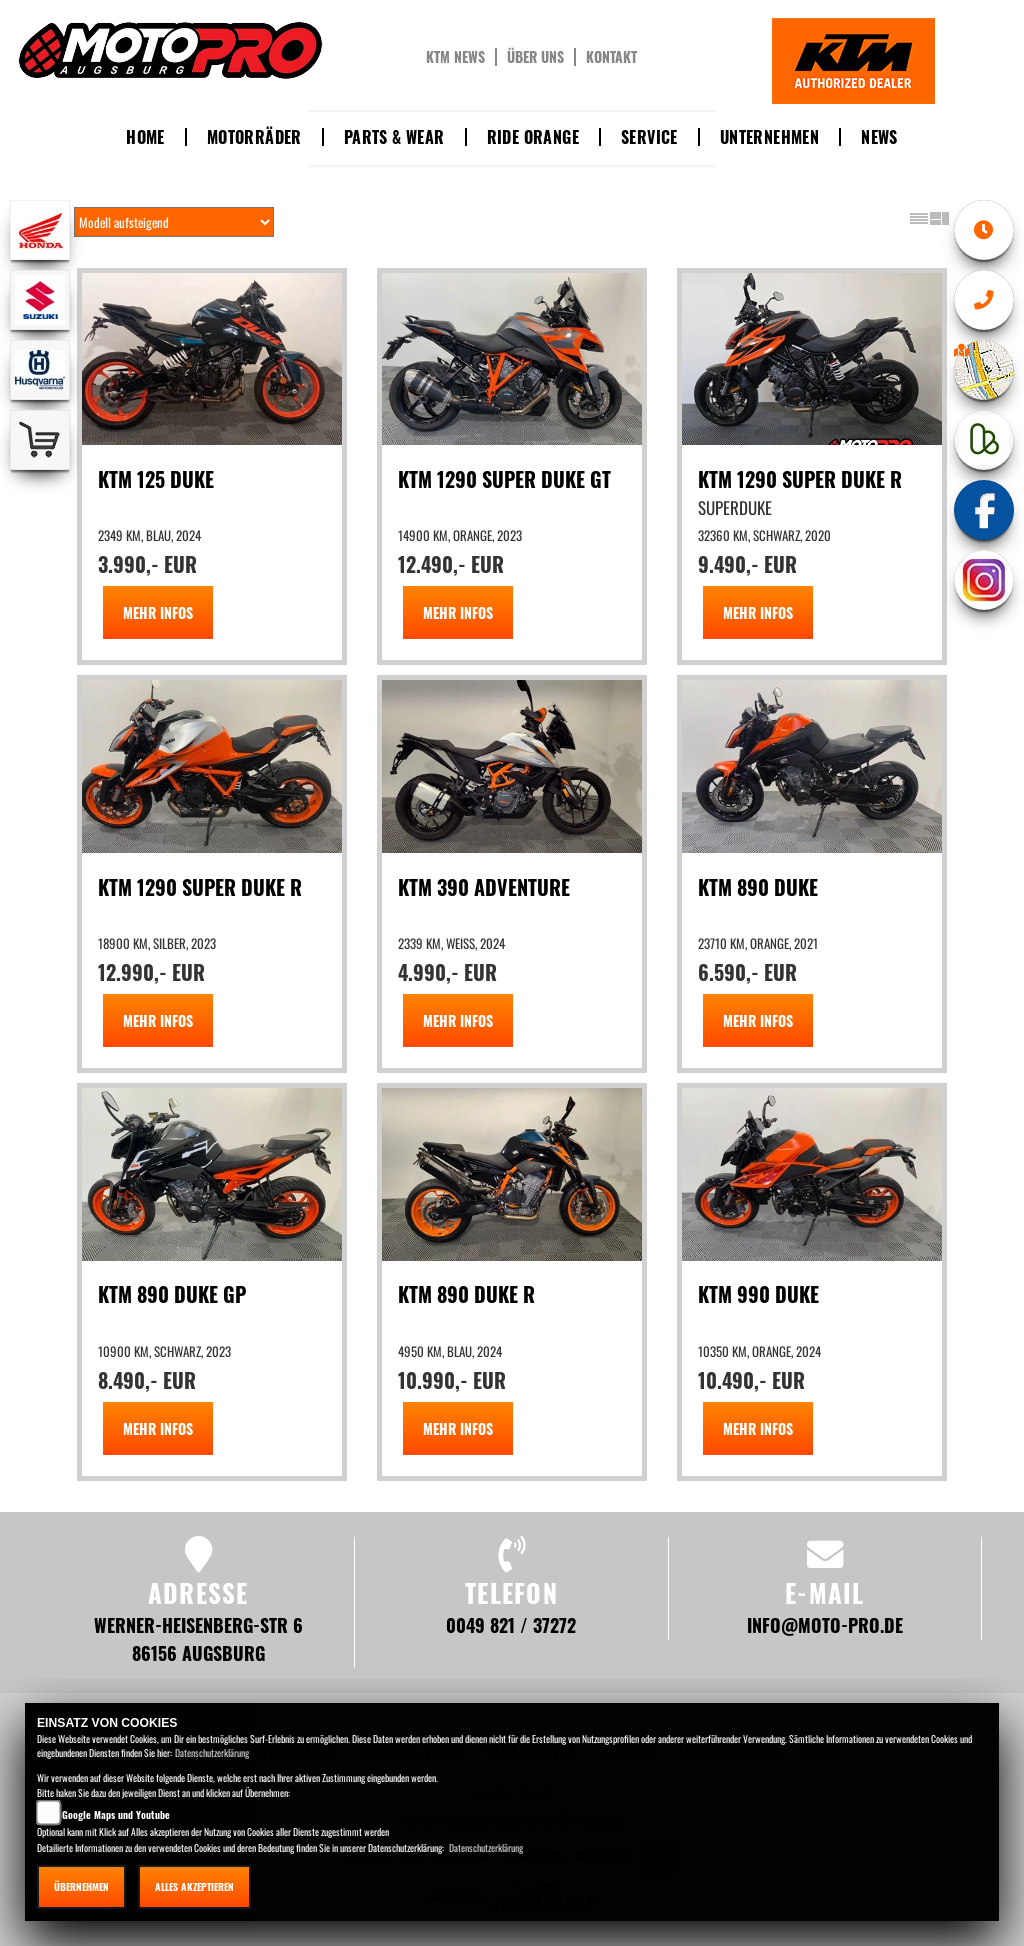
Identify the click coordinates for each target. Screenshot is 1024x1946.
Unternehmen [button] (769, 137)
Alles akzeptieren (194, 1886)
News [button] (879, 137)
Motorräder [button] (254, 137)
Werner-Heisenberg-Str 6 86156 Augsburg (198, 1638)
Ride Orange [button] (533, 137)
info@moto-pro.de (825, 1624)
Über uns (535, 57)
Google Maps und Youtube (116, 1814)
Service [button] (649, 137)
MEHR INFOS (158, 612)
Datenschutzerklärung (212, 1752)
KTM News (455, 57)
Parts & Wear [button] (394, 137)
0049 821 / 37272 (511, 1624)
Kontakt (611, 57)
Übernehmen (81, 1886)
